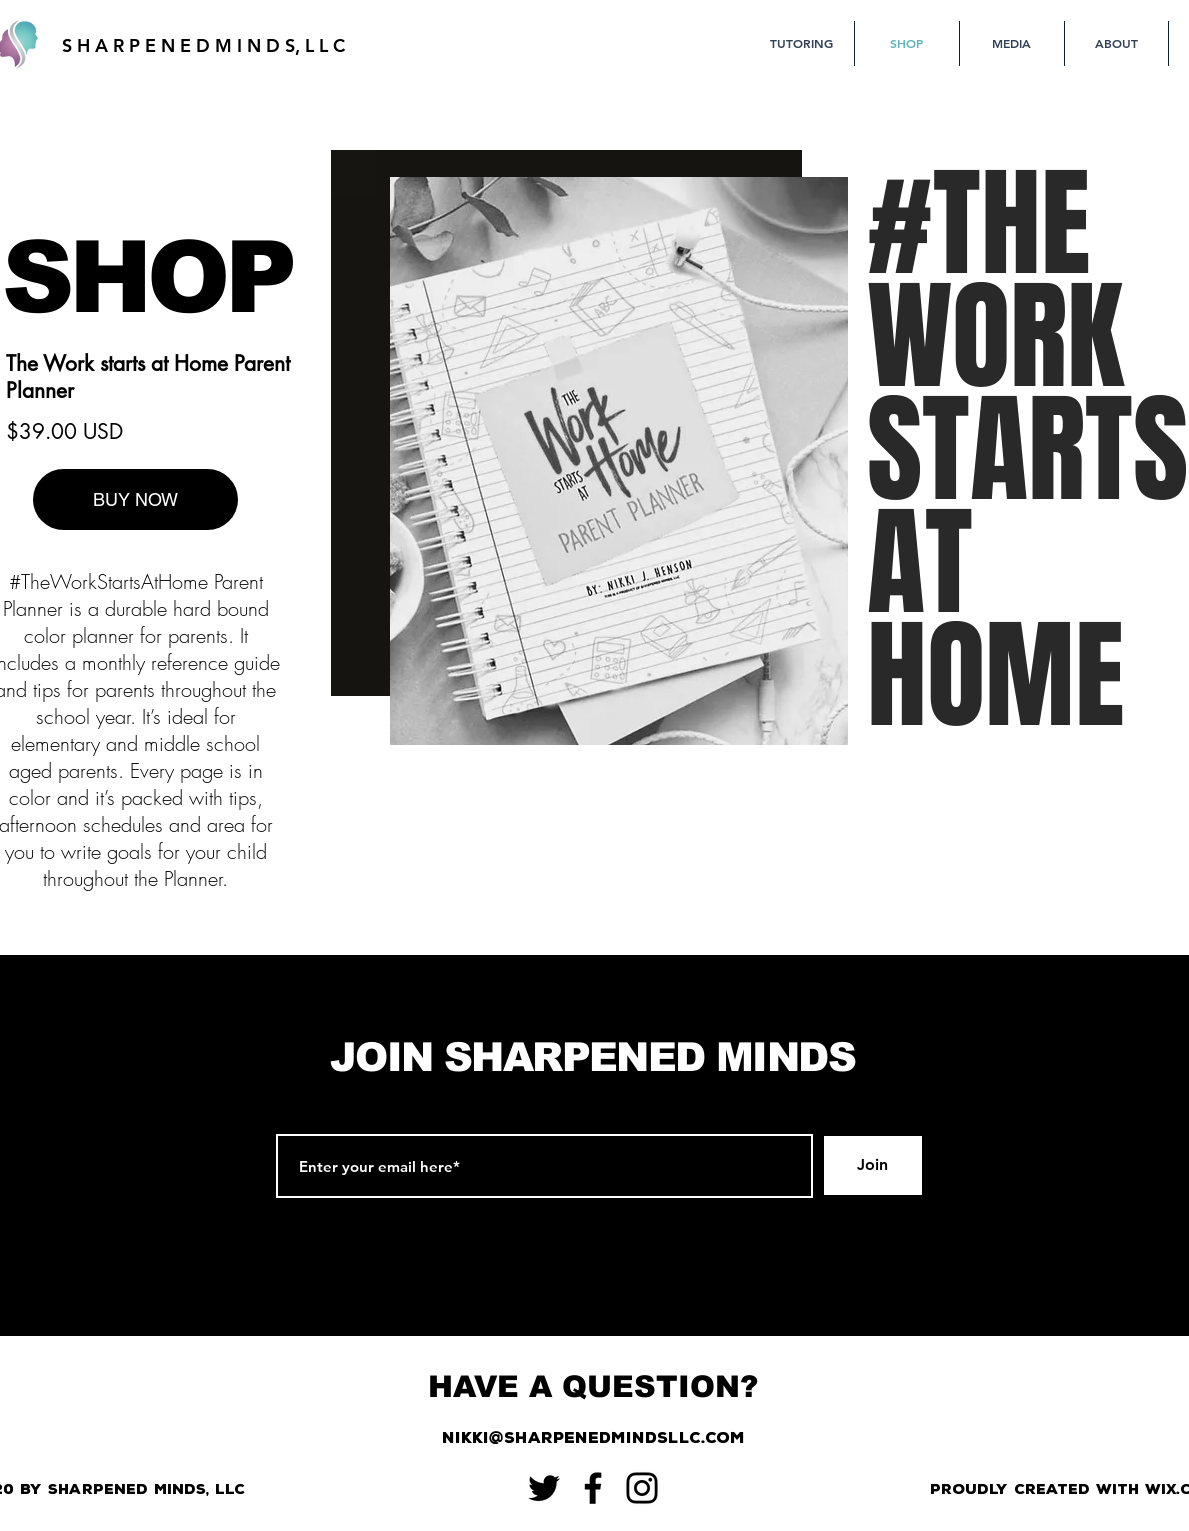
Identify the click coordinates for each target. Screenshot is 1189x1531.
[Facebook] (593, 1488)
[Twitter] (544, 1488)
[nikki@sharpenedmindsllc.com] (593, 1438)
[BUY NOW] (135, 499)
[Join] (873, 1165)
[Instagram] (642, 1488)
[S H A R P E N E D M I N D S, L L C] (203, 46)
